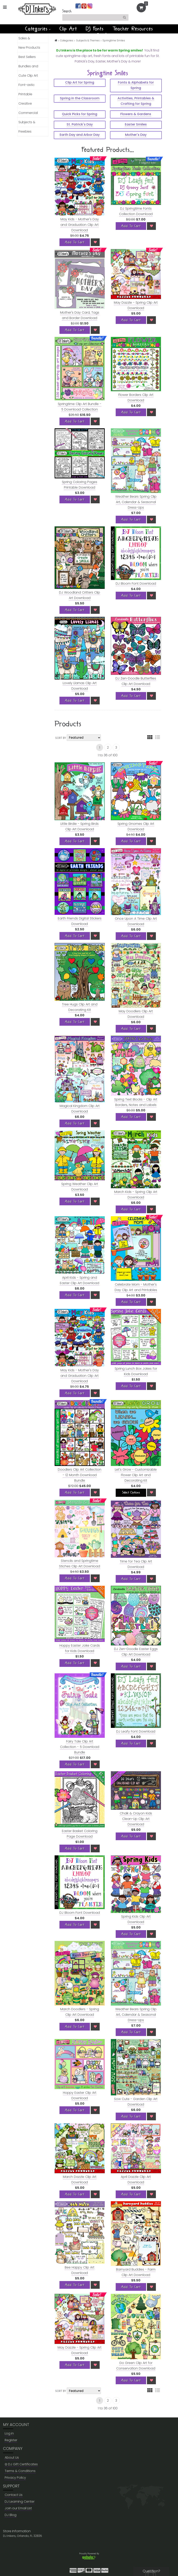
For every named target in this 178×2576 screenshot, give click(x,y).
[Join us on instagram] (89, 5)
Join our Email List (18, 2508)
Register (11, 2440)
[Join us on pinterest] (84, 5)
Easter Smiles (136, 124)
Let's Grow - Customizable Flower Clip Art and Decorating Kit (136, 1475)
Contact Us (14, 2494)
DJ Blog (10, 2515)
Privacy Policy (15, 2477)
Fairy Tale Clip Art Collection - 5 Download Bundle (79, 1747)
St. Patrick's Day (80, 124)
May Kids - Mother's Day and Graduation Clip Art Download (79, 225)
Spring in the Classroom (79, 98)
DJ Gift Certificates (21, 2464)
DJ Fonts (95, 29)
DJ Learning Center (20, 2501)
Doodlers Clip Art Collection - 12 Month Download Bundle (79, 1475)
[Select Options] (131, 1493)
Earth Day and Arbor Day (80, 134)
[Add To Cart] (74, 242)
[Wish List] (95, 242)
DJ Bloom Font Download (136, 583)
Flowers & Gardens (135, 114)
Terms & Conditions (20, 2471)
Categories (38, 29)
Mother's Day (136, 134)
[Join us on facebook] (78, 5)
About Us (12, 2457)
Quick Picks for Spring (79, 114)
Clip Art (68, 29)
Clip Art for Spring (79, 82)
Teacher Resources (133, 29)
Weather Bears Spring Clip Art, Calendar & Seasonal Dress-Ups (135, 502)
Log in (9, 2433)
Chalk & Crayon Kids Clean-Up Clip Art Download (136, 1819)
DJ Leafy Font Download (135, 1731)
